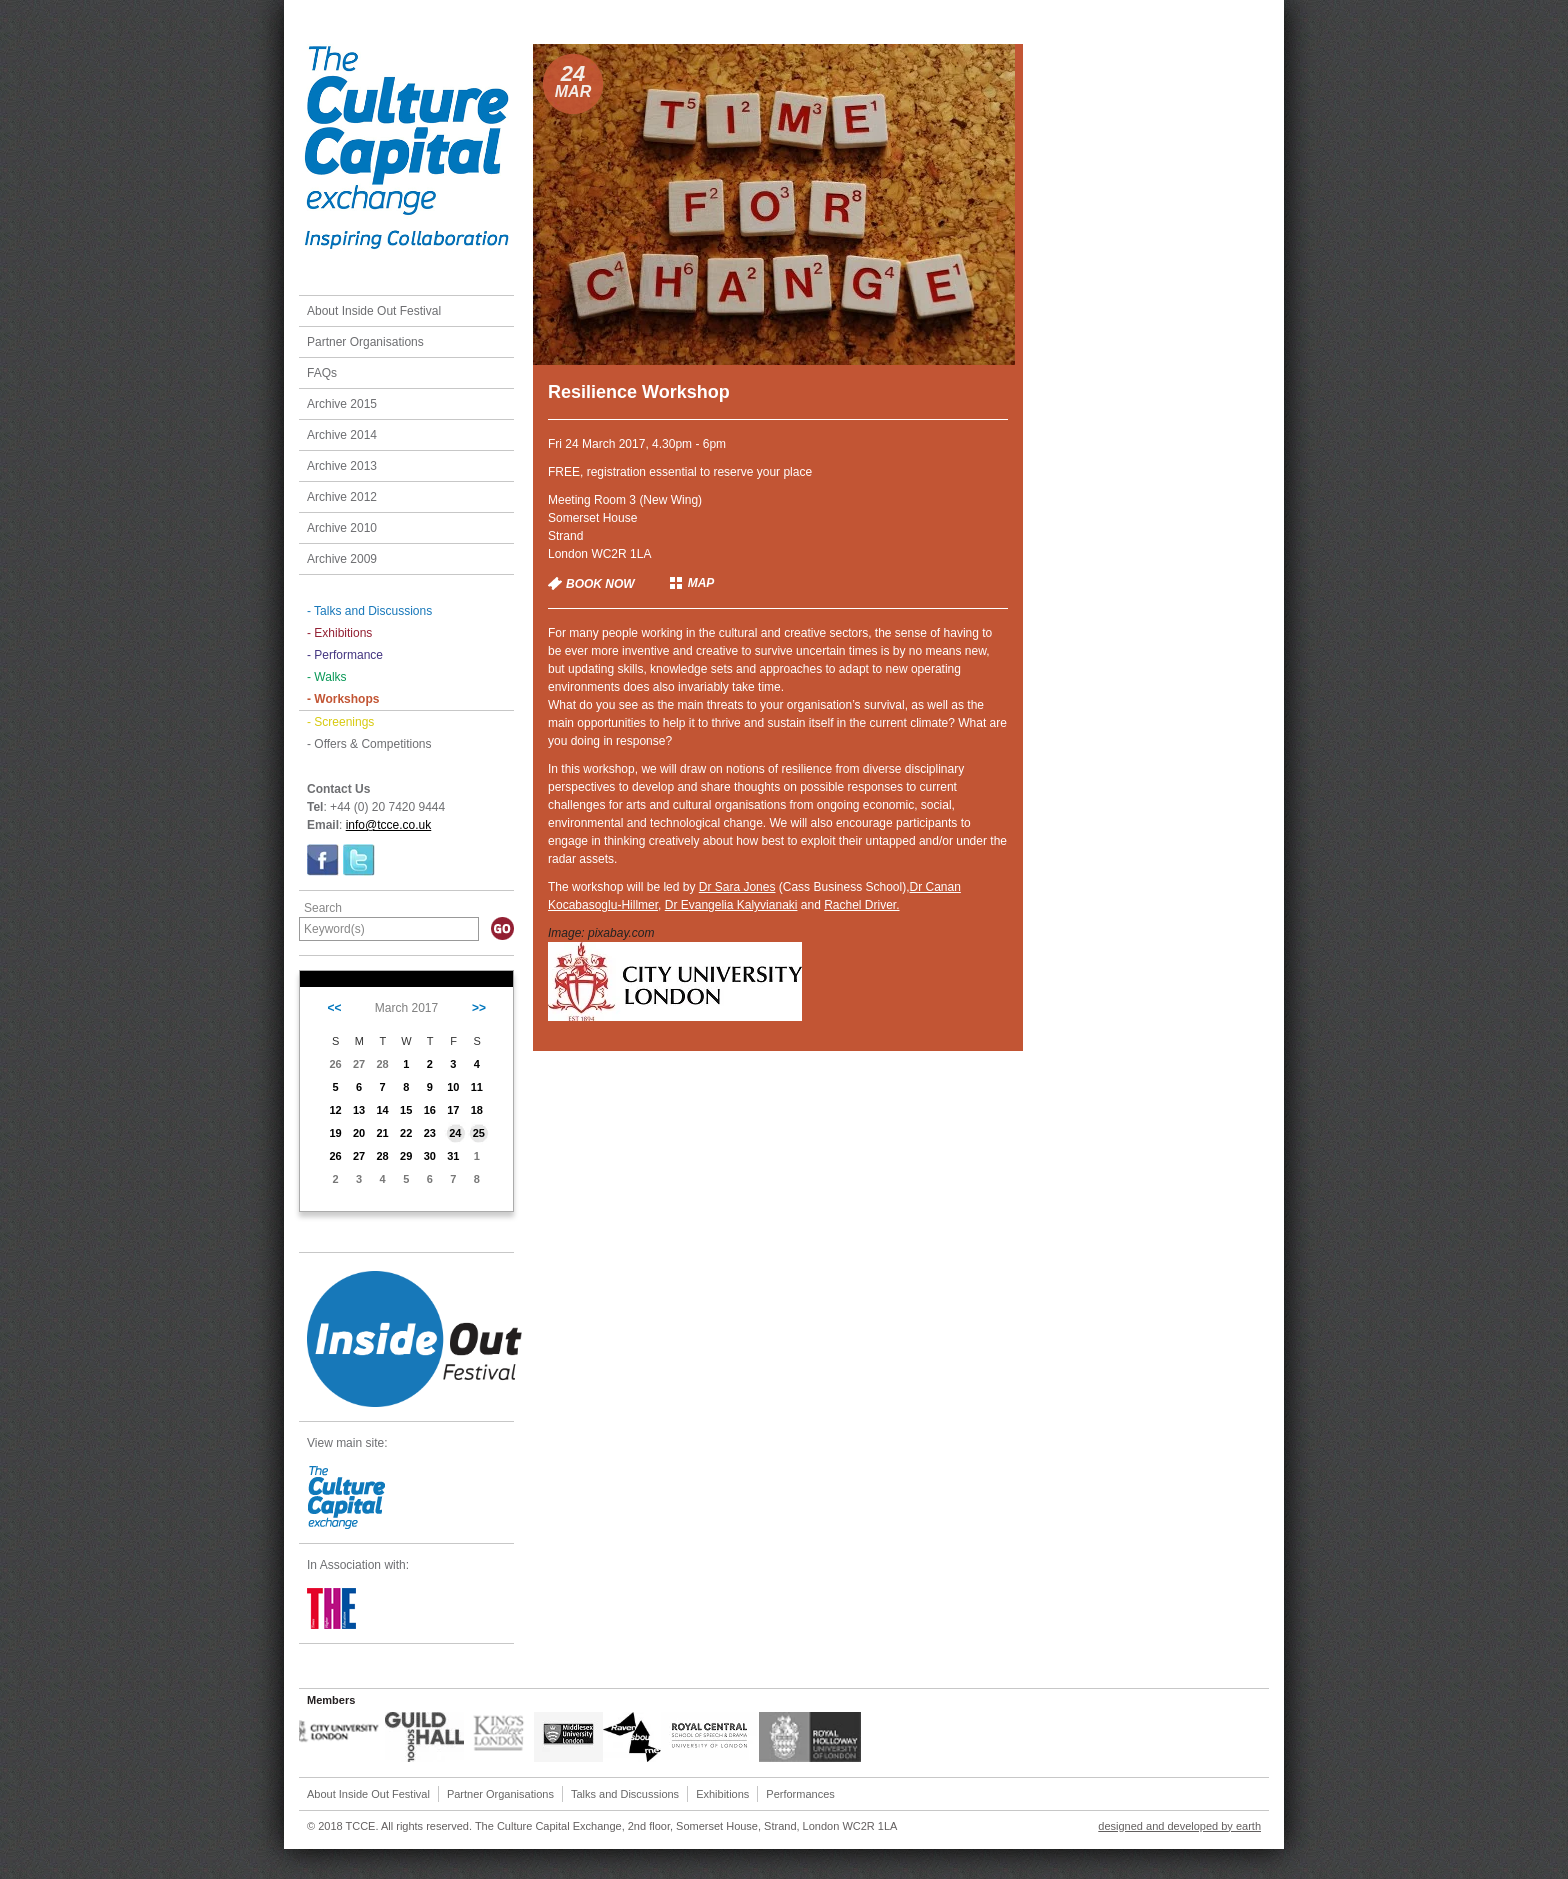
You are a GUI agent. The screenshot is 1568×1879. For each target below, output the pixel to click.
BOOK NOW (600, 584)
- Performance (345, 655)
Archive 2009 (342, 559)
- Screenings (340, 722)
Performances (800, 1794)
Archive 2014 (342, 435)
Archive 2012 (342, 497)
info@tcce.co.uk (389, 825)
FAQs (322, 373)
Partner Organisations (365, 342)
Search (323, 908)
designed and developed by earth (1179, 1826)
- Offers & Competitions (369, 744)
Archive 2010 (342, 528)
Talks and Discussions (625, 1794)
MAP (701, 583)
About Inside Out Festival (374, 311)
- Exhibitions (339, 633)
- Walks (327, 677)
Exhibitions (722, 1794)
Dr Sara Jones (737, 887)
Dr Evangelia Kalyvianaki (731, 905)
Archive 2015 (342, 404)
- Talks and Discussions (369, 611)
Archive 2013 (342, 466)
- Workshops (343, 699)
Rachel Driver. (861, 905)
